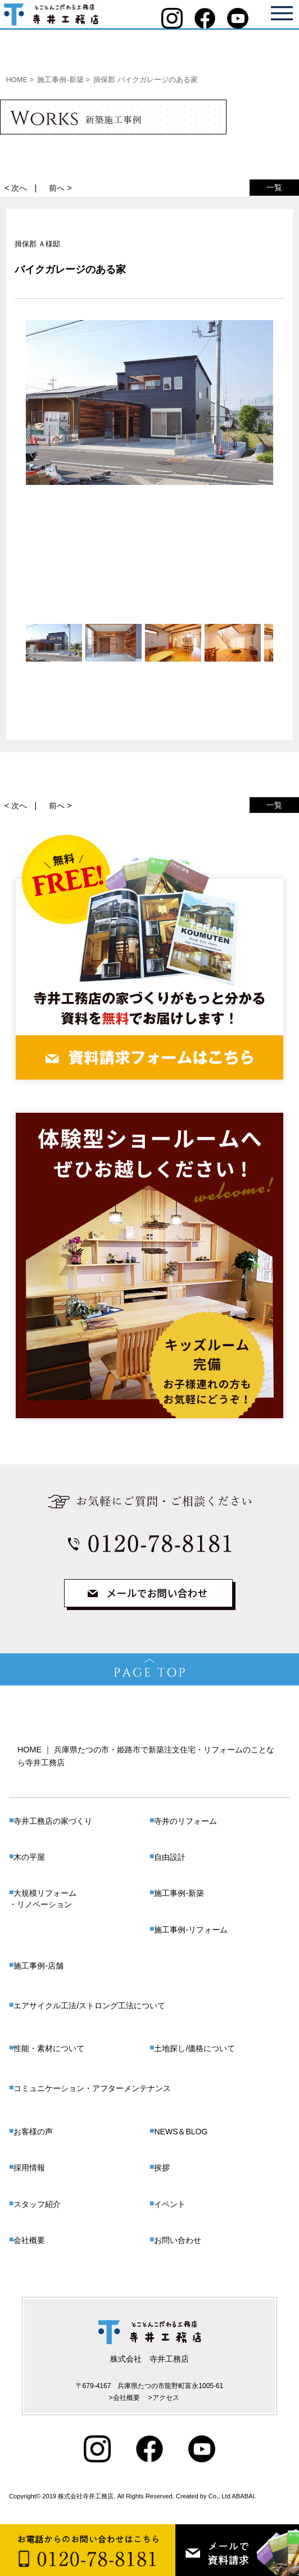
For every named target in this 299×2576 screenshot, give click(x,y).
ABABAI (243, 2496)
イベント (169, 2204)
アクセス (165, 2398)
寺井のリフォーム (185, 1821)
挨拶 (162, 2167)
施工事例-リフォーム (191, 1929)
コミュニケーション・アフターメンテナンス (92, 2088)
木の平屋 (29, 1857)
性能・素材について (48, 2048)
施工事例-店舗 (38, 1965)
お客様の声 (33, 2131)
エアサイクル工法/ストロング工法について (89, 2005)
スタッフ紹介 (37, 2204)
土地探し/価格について (194, 2048)
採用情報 (29, 2167)
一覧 (274, 187)
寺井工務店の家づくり (52, 1821)
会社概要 (29, 2240)
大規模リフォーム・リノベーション (42, 1899)
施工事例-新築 (179, 1893)
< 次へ (15, 187)
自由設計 (169, 1857)
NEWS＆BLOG (180, 2131)
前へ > (60, 187)
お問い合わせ (177, 2240)
